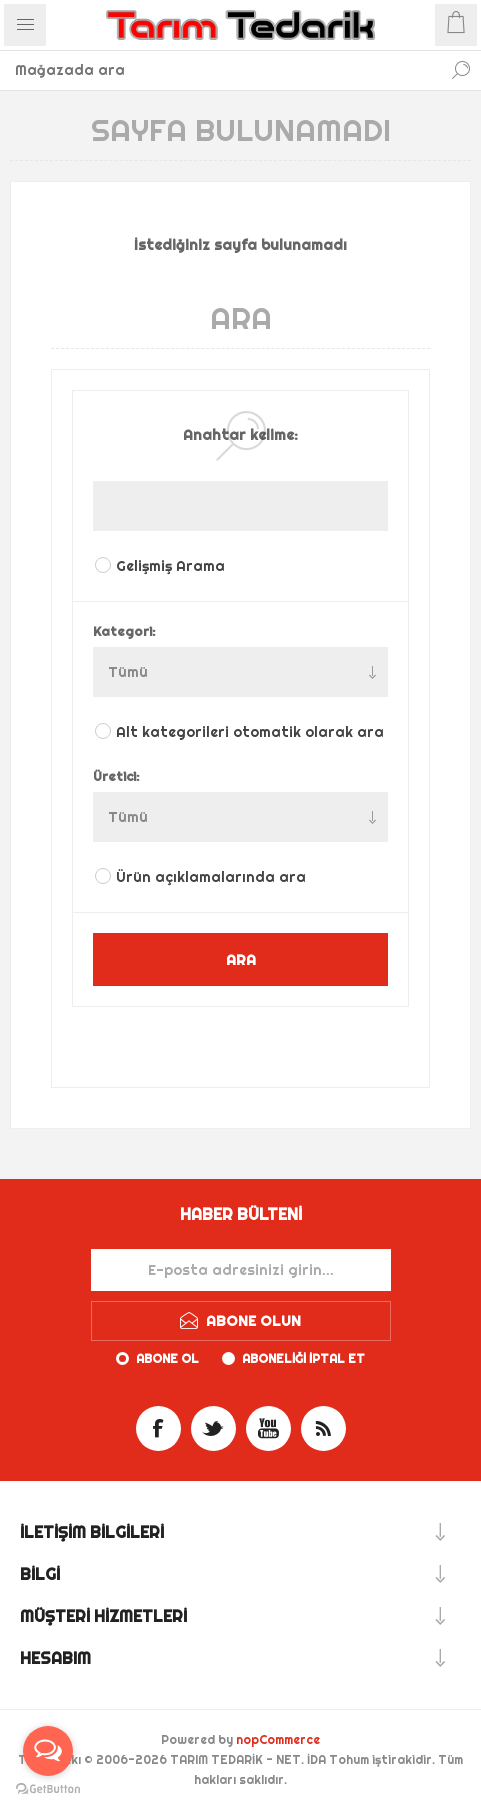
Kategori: (124, 631)
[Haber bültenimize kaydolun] (241, 1270)
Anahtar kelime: (240, 435)
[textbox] (220, 70)
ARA (241, 959)
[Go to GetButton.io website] (48, 1789)
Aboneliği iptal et (303, 1358)
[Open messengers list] (48, 1751)
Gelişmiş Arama (170, 566)
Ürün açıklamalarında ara (211, 877)
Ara (461, 70)
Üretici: (116, 776)
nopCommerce (278, 1739)
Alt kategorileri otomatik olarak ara (250, 732)
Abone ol (167, 1358)
